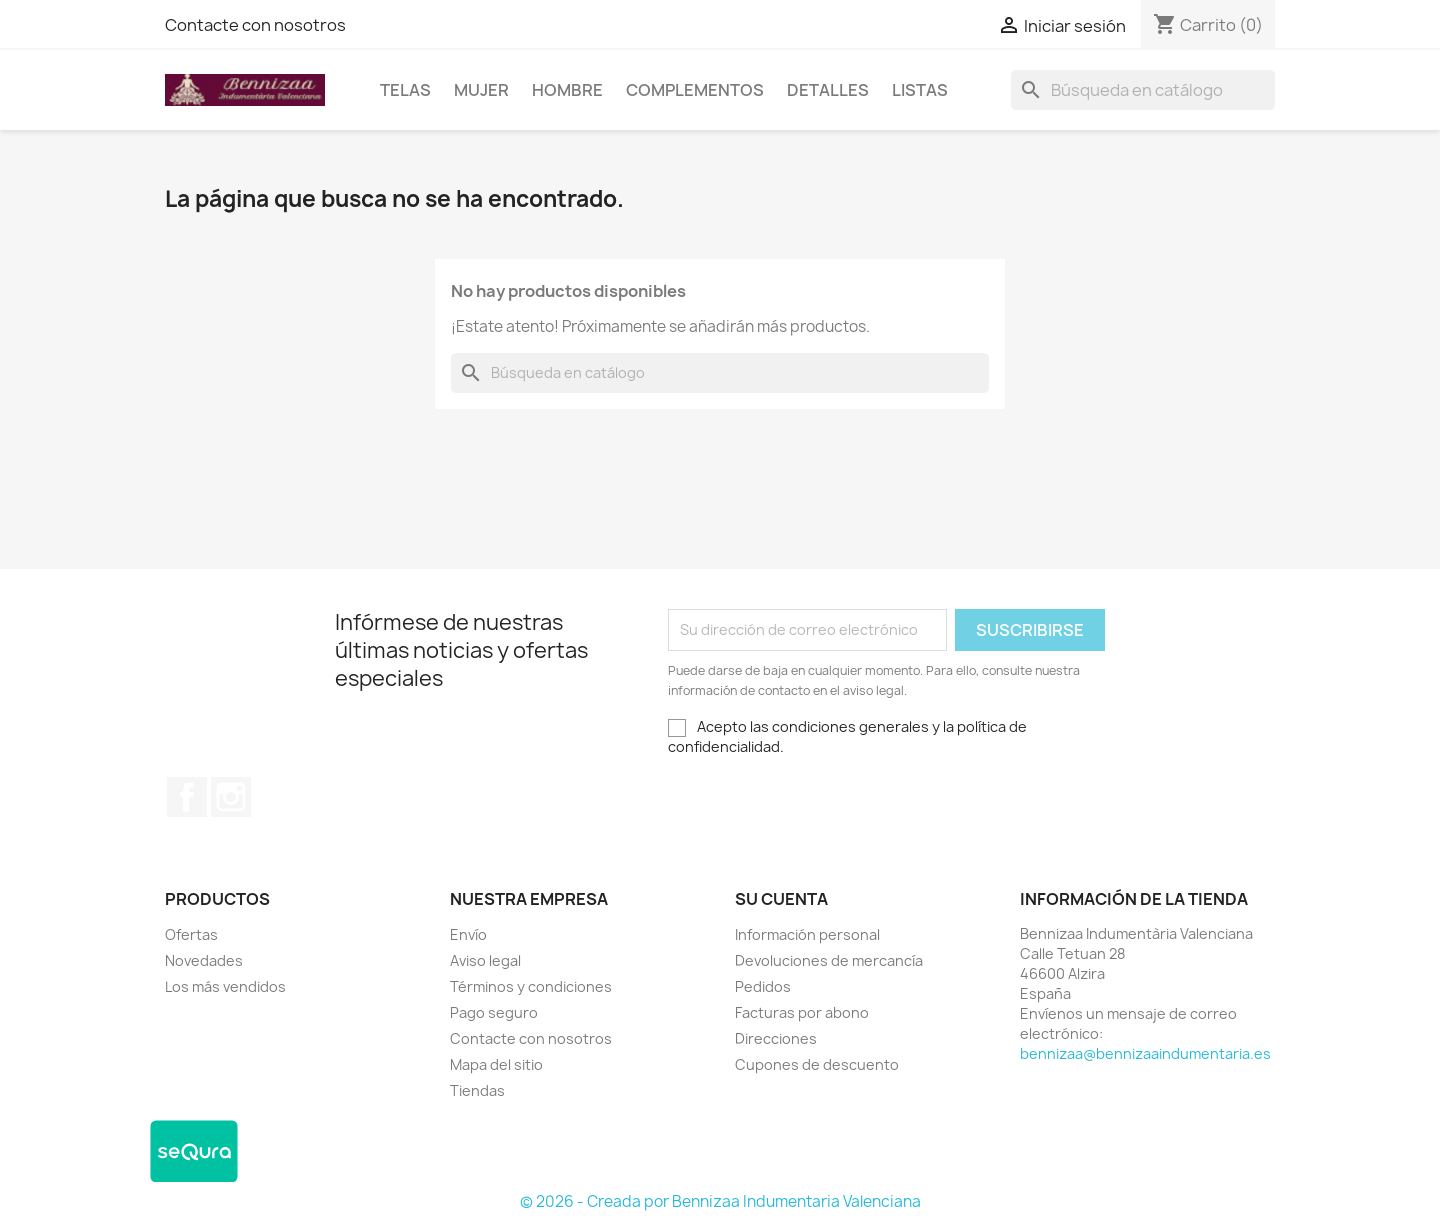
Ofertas (191, 934)
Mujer (481, 90)
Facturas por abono (802, 1012)
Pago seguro (494, 1012)
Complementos (695, 90)
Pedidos (763, 986)
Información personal (807, 934)
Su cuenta (781, 899)
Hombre (567, 90)
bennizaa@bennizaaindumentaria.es (1145, 1053)
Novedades (204, 960)
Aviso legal (485, 960)
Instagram (231, 797)
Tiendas (477, 1090)
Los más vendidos (225, 986)
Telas (405, 90)
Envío (468, 934)
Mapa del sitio (496, 1064)
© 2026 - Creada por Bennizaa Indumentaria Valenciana (720, 1201)
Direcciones (776, 1038)
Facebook (187, 797)
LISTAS (920, 90)
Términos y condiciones (531, 986)
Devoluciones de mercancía (829, 960)
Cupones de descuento (817, 1064)
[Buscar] (1143, 90)
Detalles (828, 90)
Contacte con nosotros (255, 25)
